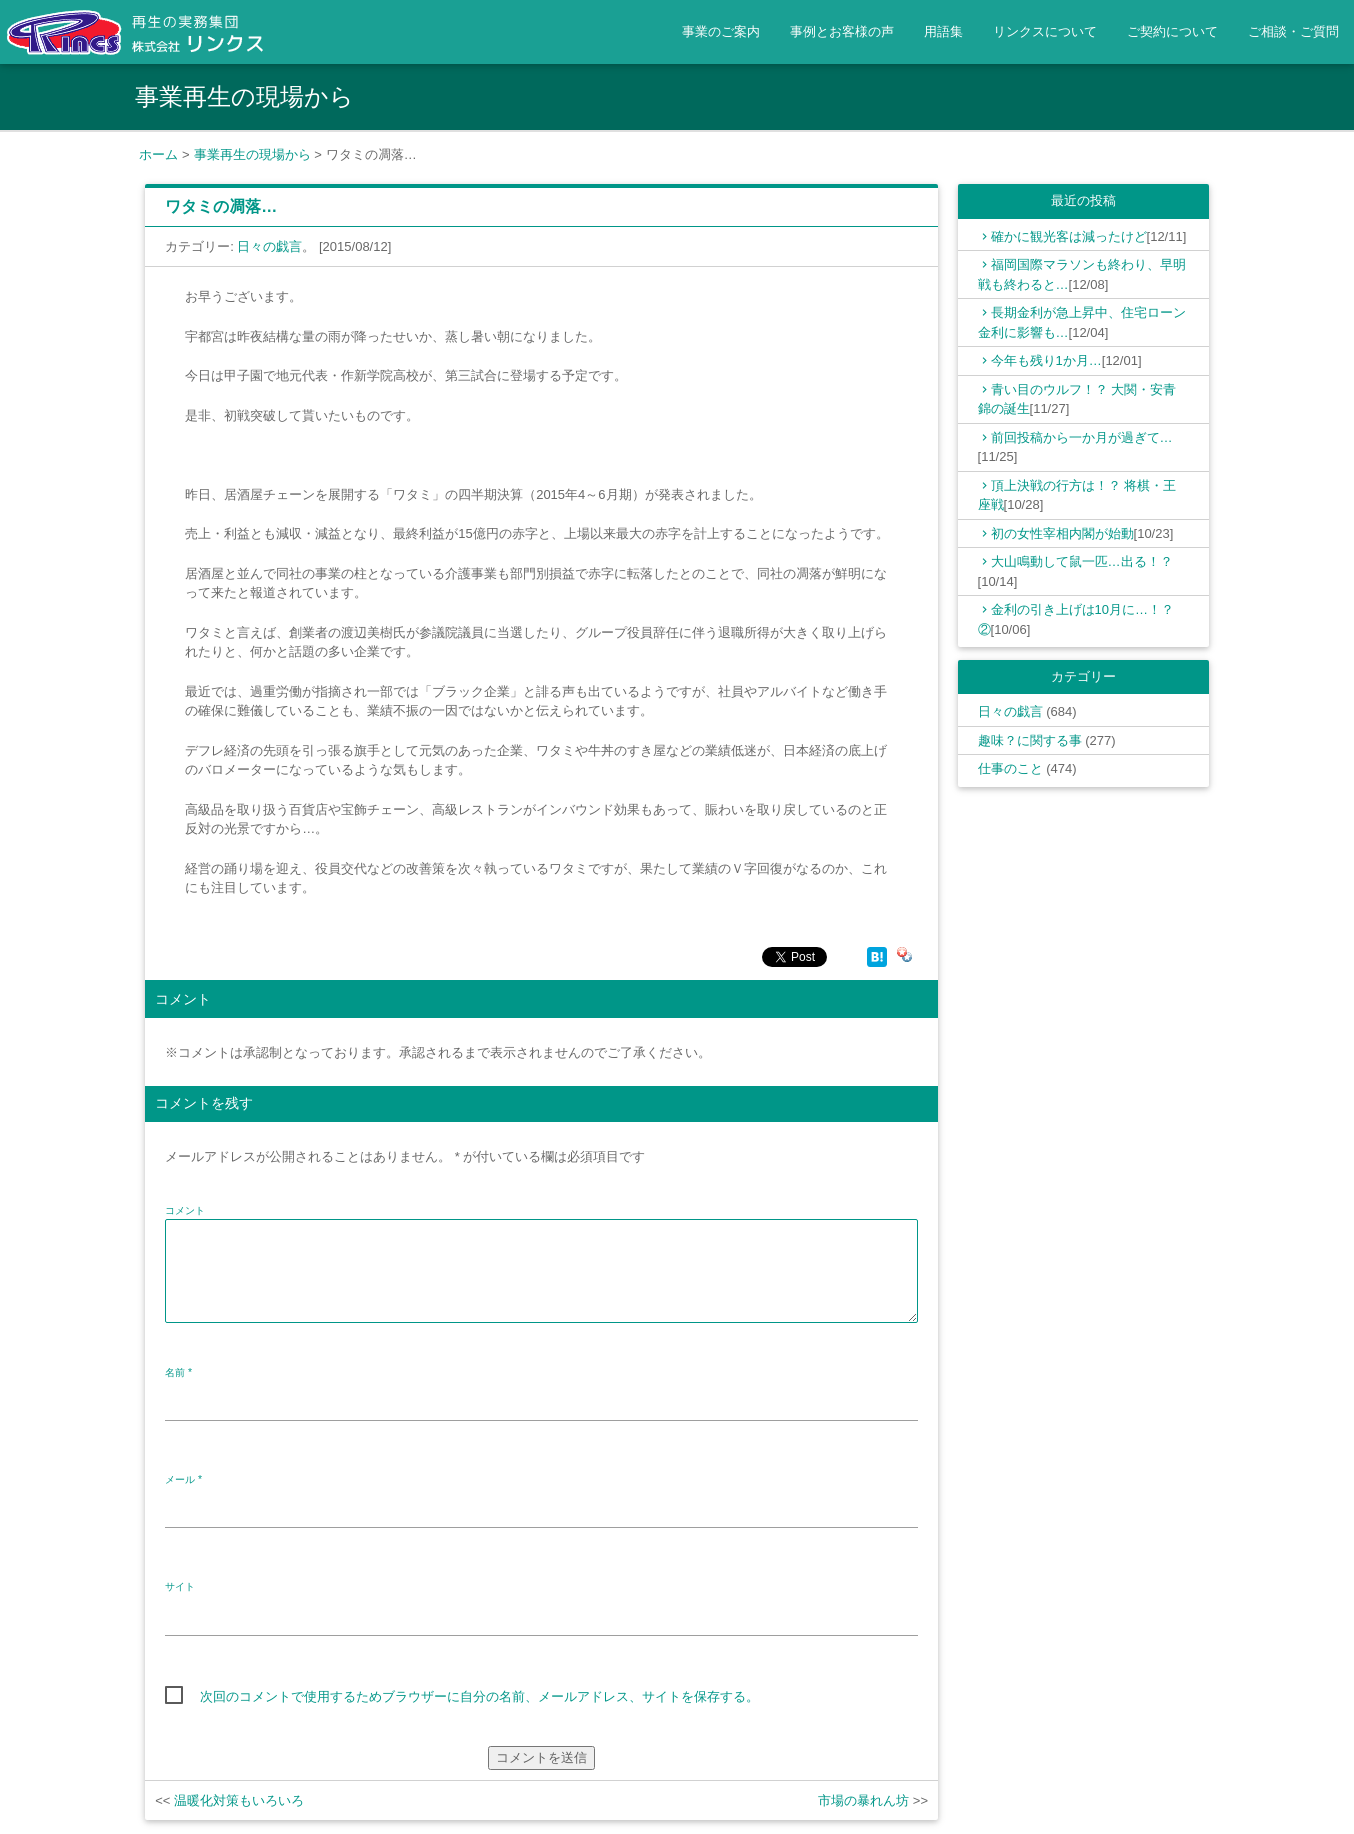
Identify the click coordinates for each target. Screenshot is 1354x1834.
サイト (180, 1587)
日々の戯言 (269, 246)
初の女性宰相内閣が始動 (1062, 533)
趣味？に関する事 (1030, 740)
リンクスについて (1045, 31)
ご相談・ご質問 (1293, 31)
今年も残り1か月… (1046, 360)
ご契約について (1172, 31)
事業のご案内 (721, 31)
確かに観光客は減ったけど (1069, 236)
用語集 (943, 31)
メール (183, 1479)
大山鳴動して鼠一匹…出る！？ (1082, 561)
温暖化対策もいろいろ (239, 1800)
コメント (185, 1210)
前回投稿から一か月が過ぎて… (1082, 437)
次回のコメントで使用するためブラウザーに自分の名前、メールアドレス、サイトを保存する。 (479, 1696)
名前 (178, 1372)
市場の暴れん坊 (863, 1800)
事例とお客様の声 (842, 31)
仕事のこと (1010, 768)
